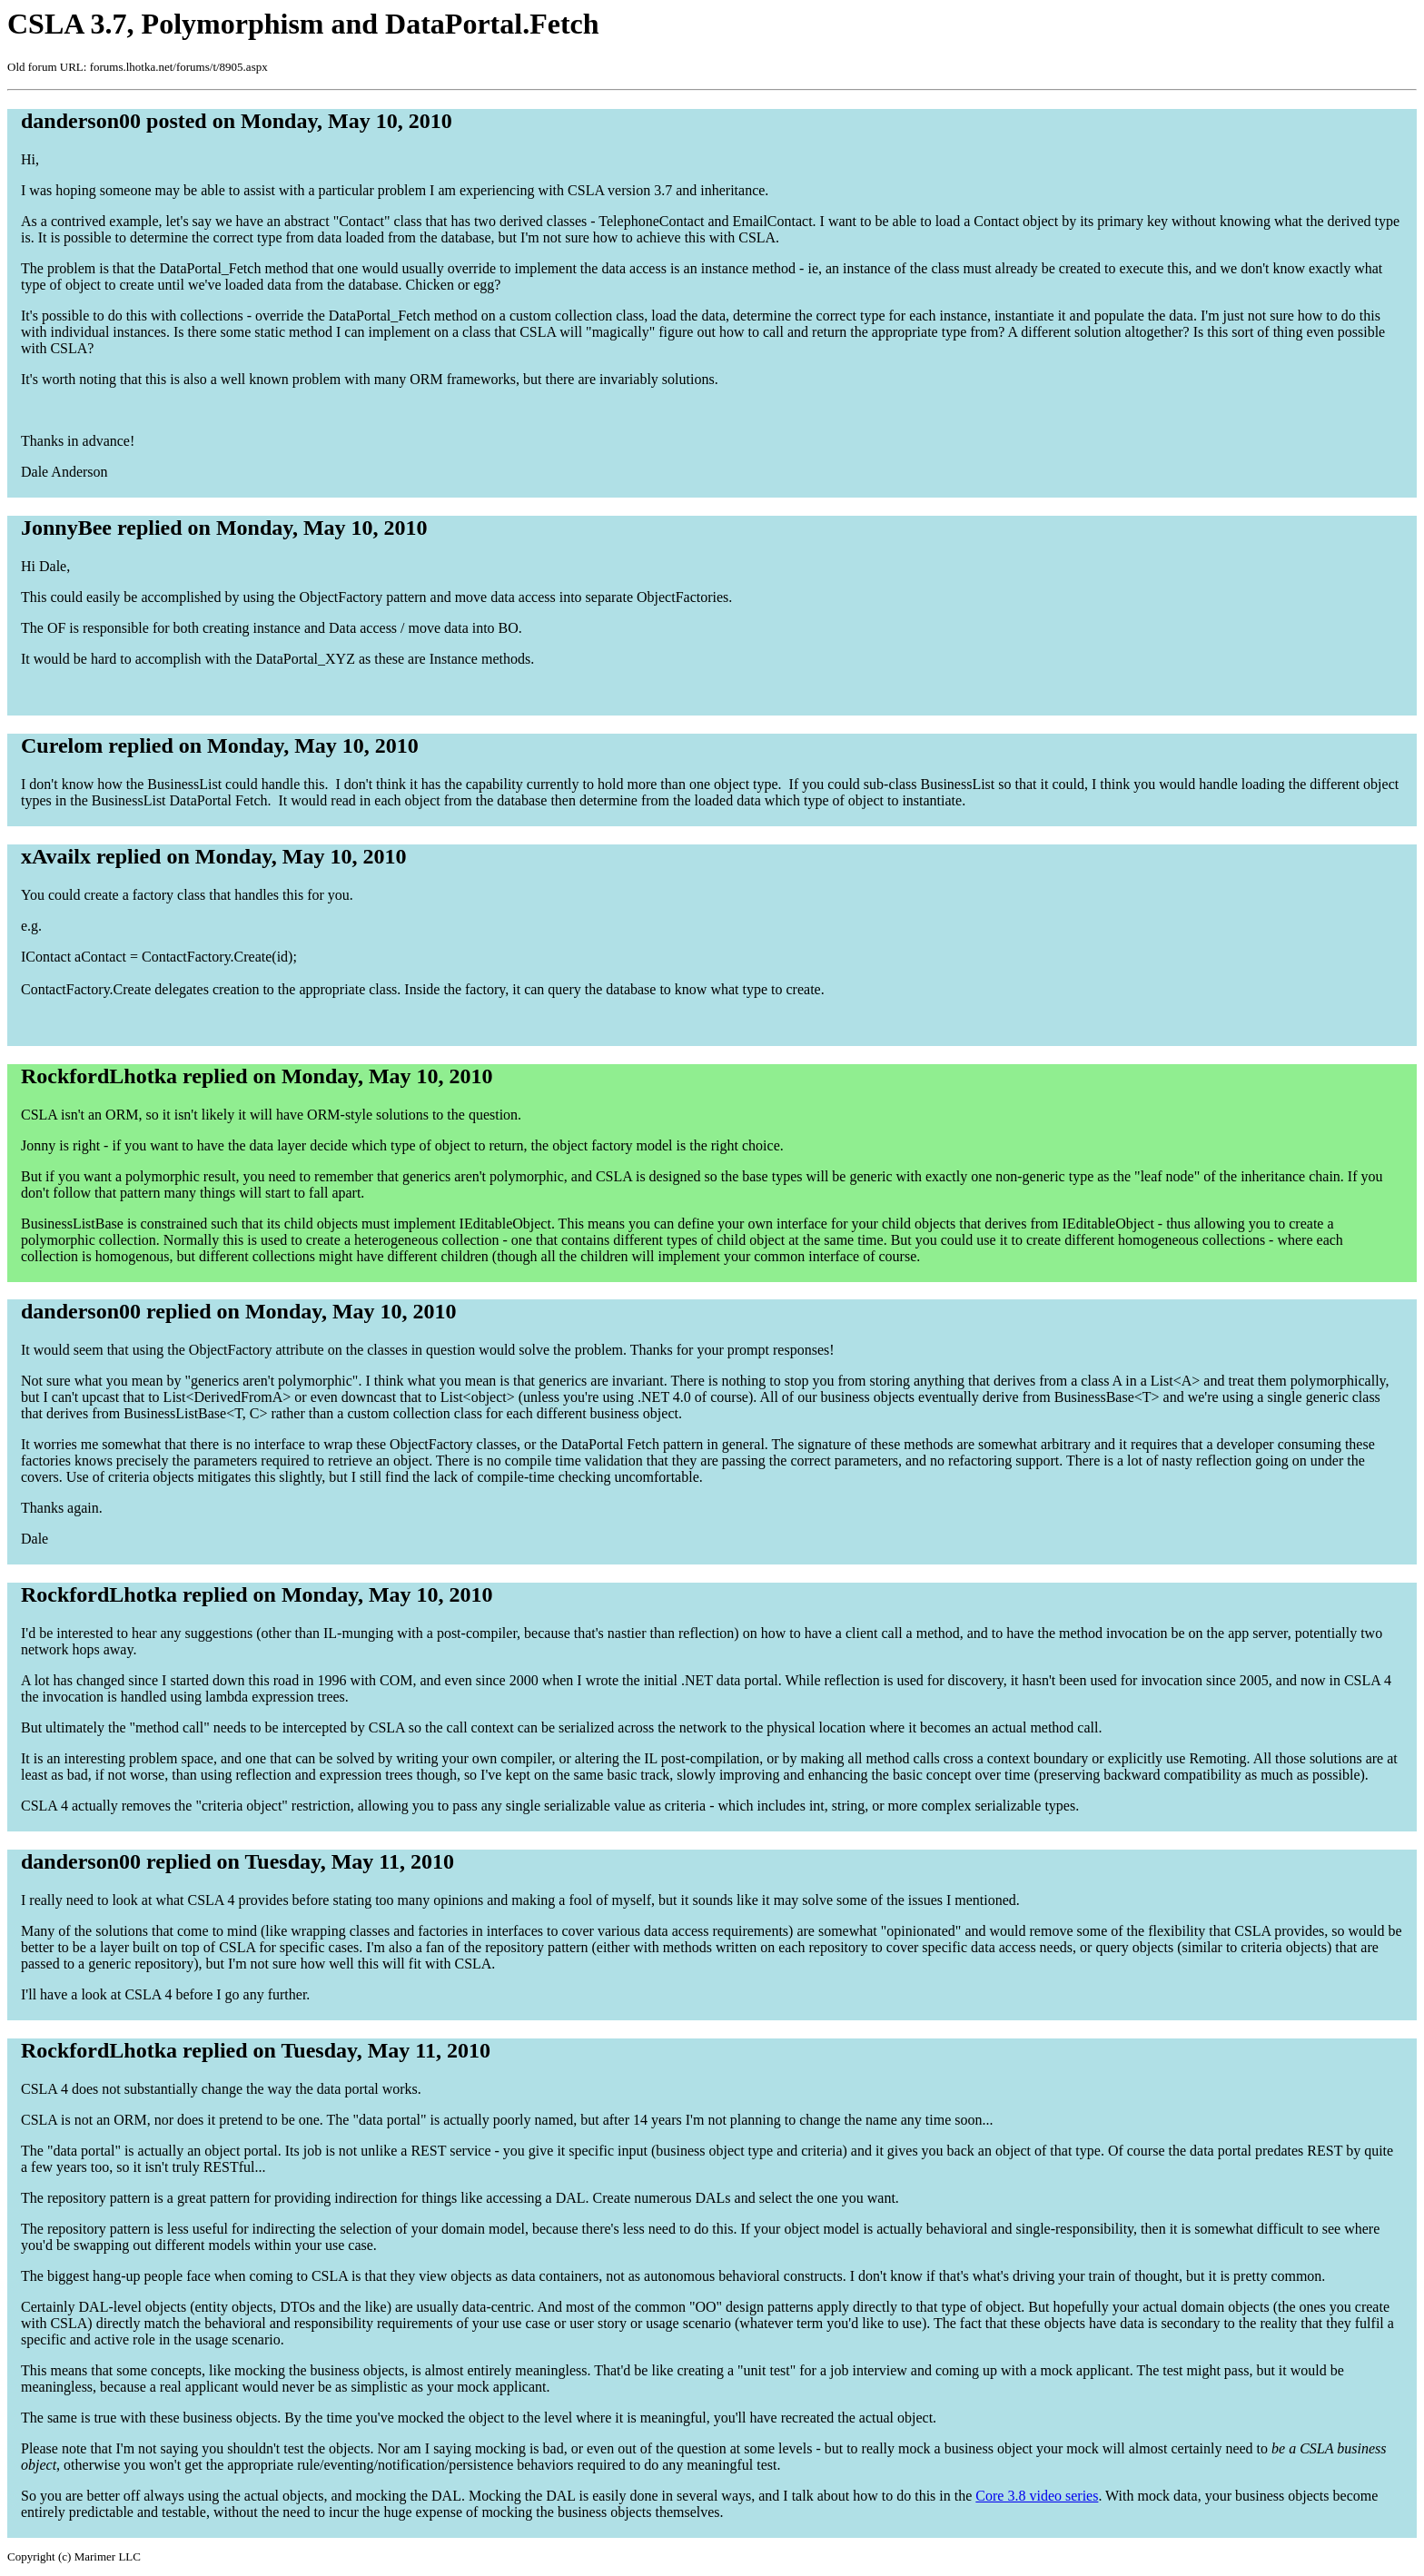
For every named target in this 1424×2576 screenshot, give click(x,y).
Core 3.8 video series (1036, 2495)
